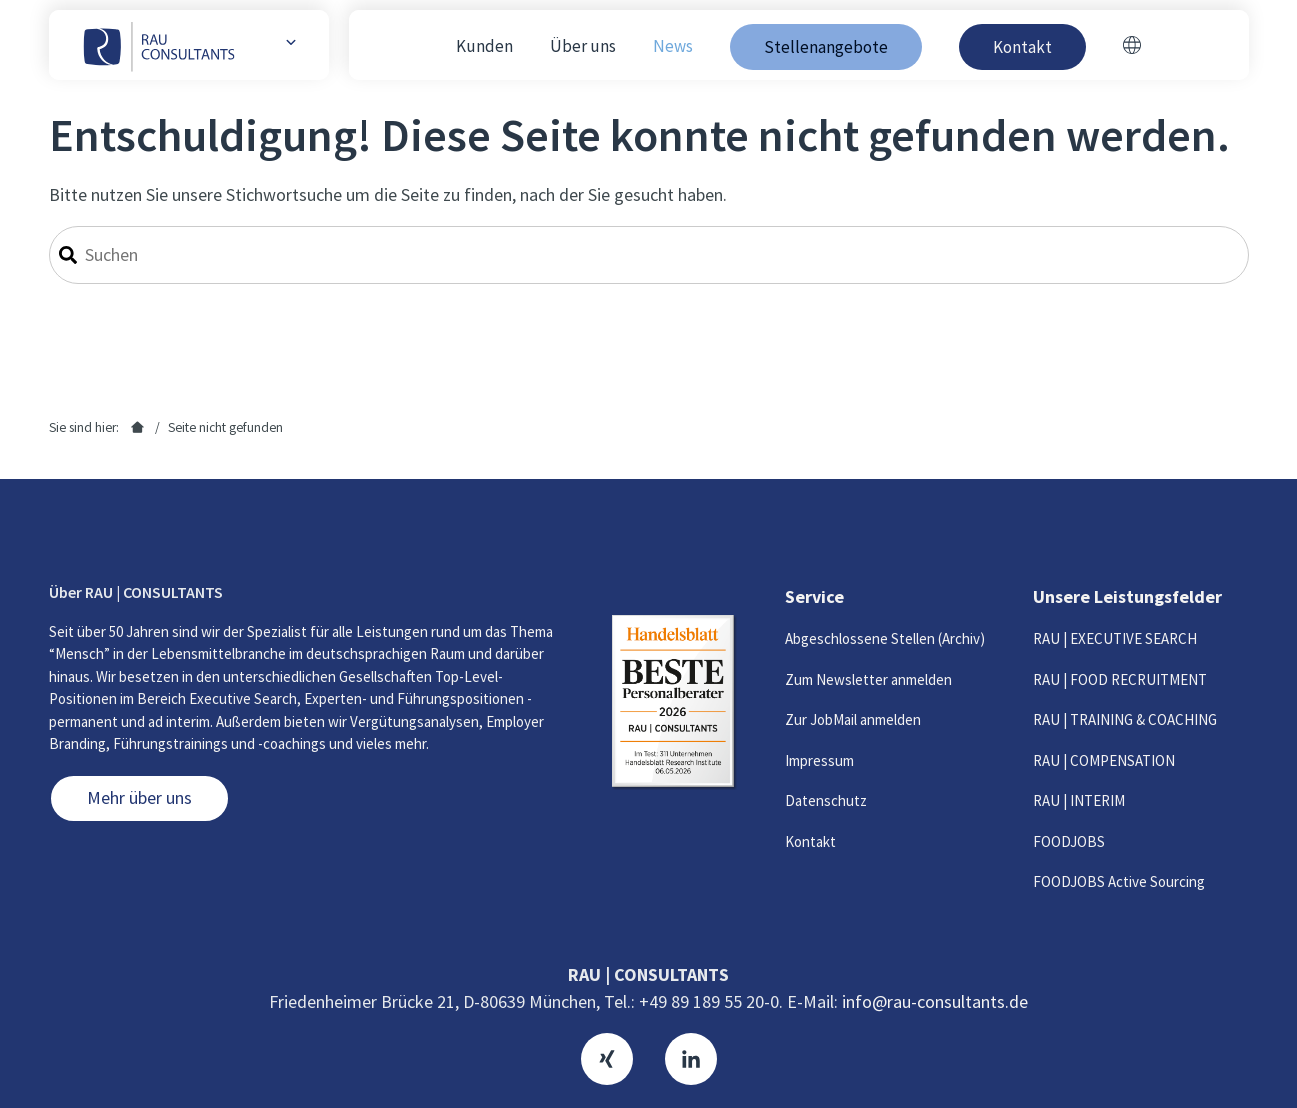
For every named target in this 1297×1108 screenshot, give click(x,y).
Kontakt (810, 841)
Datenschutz (826, 800)
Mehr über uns (139, 797)
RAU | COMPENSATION (1104, 760)
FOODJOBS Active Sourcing (1119, 881)
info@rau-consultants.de (935, 1001)
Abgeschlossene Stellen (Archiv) (885, 638)
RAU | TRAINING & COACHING (1125, 719)
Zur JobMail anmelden (853, 719)
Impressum (819, 760)
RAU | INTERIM (1079, 800)
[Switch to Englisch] (1132, 47)
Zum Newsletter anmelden (868, 679)
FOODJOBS (1069, 841)
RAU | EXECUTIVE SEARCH (1115, 638)
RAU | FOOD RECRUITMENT (1120, 679)
